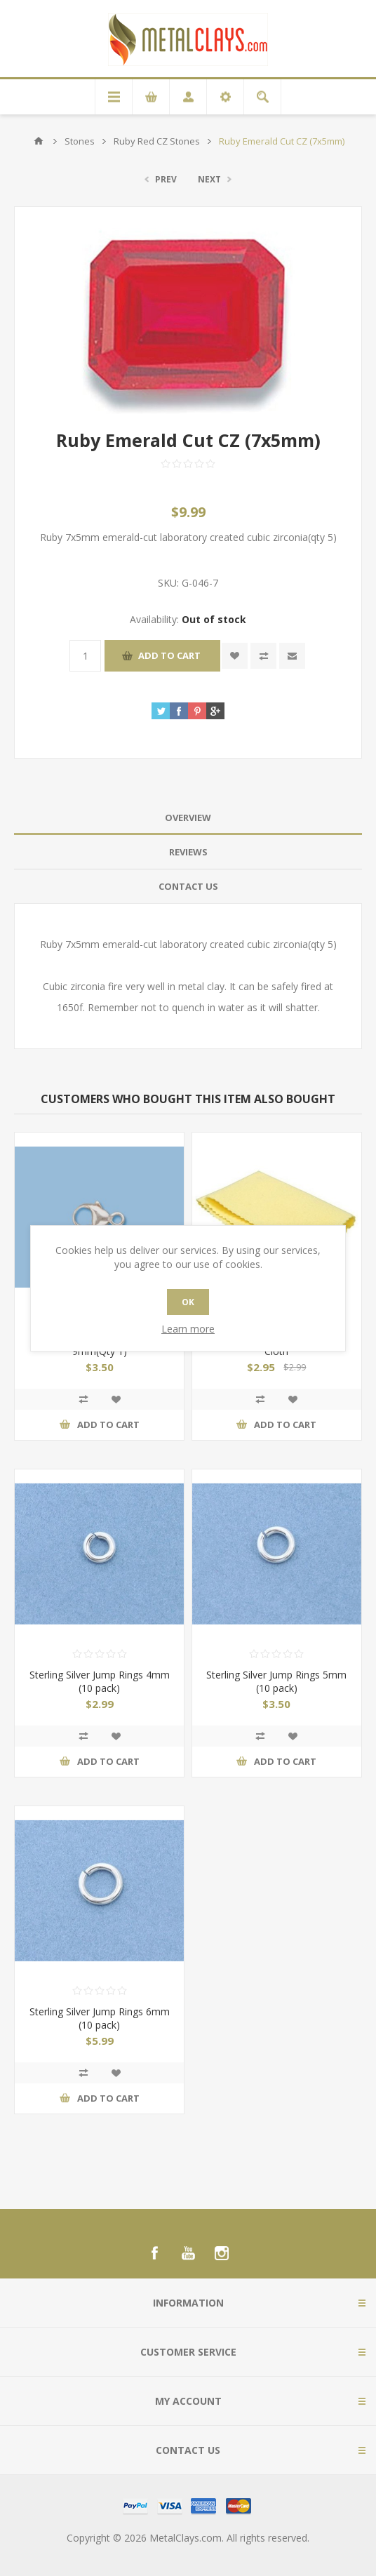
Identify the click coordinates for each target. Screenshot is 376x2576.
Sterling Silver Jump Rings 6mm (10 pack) (99, 2018)
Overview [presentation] (188, 817)
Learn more (188, 1328)
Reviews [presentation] (188, 852)
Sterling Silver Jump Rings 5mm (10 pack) (276, 1681)
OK (188, 1302)
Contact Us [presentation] (188, 886)
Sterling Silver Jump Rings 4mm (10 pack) (99, 1681)
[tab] (188, 818)
